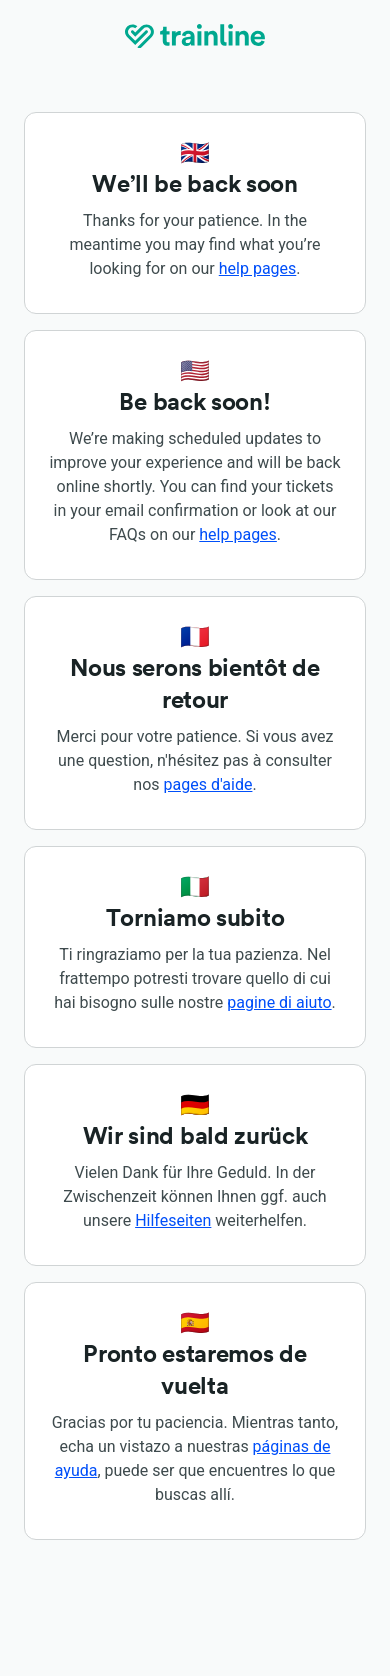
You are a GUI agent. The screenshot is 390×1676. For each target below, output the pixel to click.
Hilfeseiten (173, 1220)
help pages (258, 268)
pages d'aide (208, 784)
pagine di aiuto (279, 1002)
